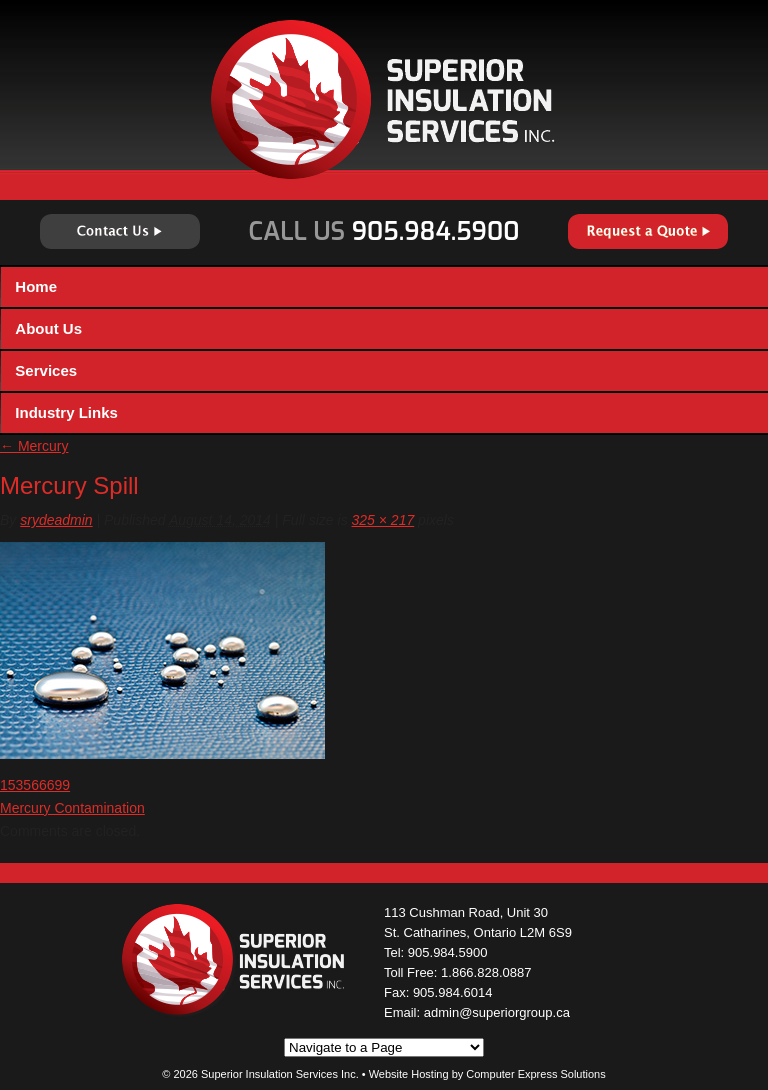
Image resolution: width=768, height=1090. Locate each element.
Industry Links (66, 412)
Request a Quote (648, 231)
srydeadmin (56, 520)
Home (36, 286)
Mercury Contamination (72, 808)
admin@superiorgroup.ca (497, 1012)
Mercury (34, 446)
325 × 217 (383, 520)
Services (46, 370)
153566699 (35, 785)
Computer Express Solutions (535, 1074)
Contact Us (120, 231)
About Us (48, 328)
